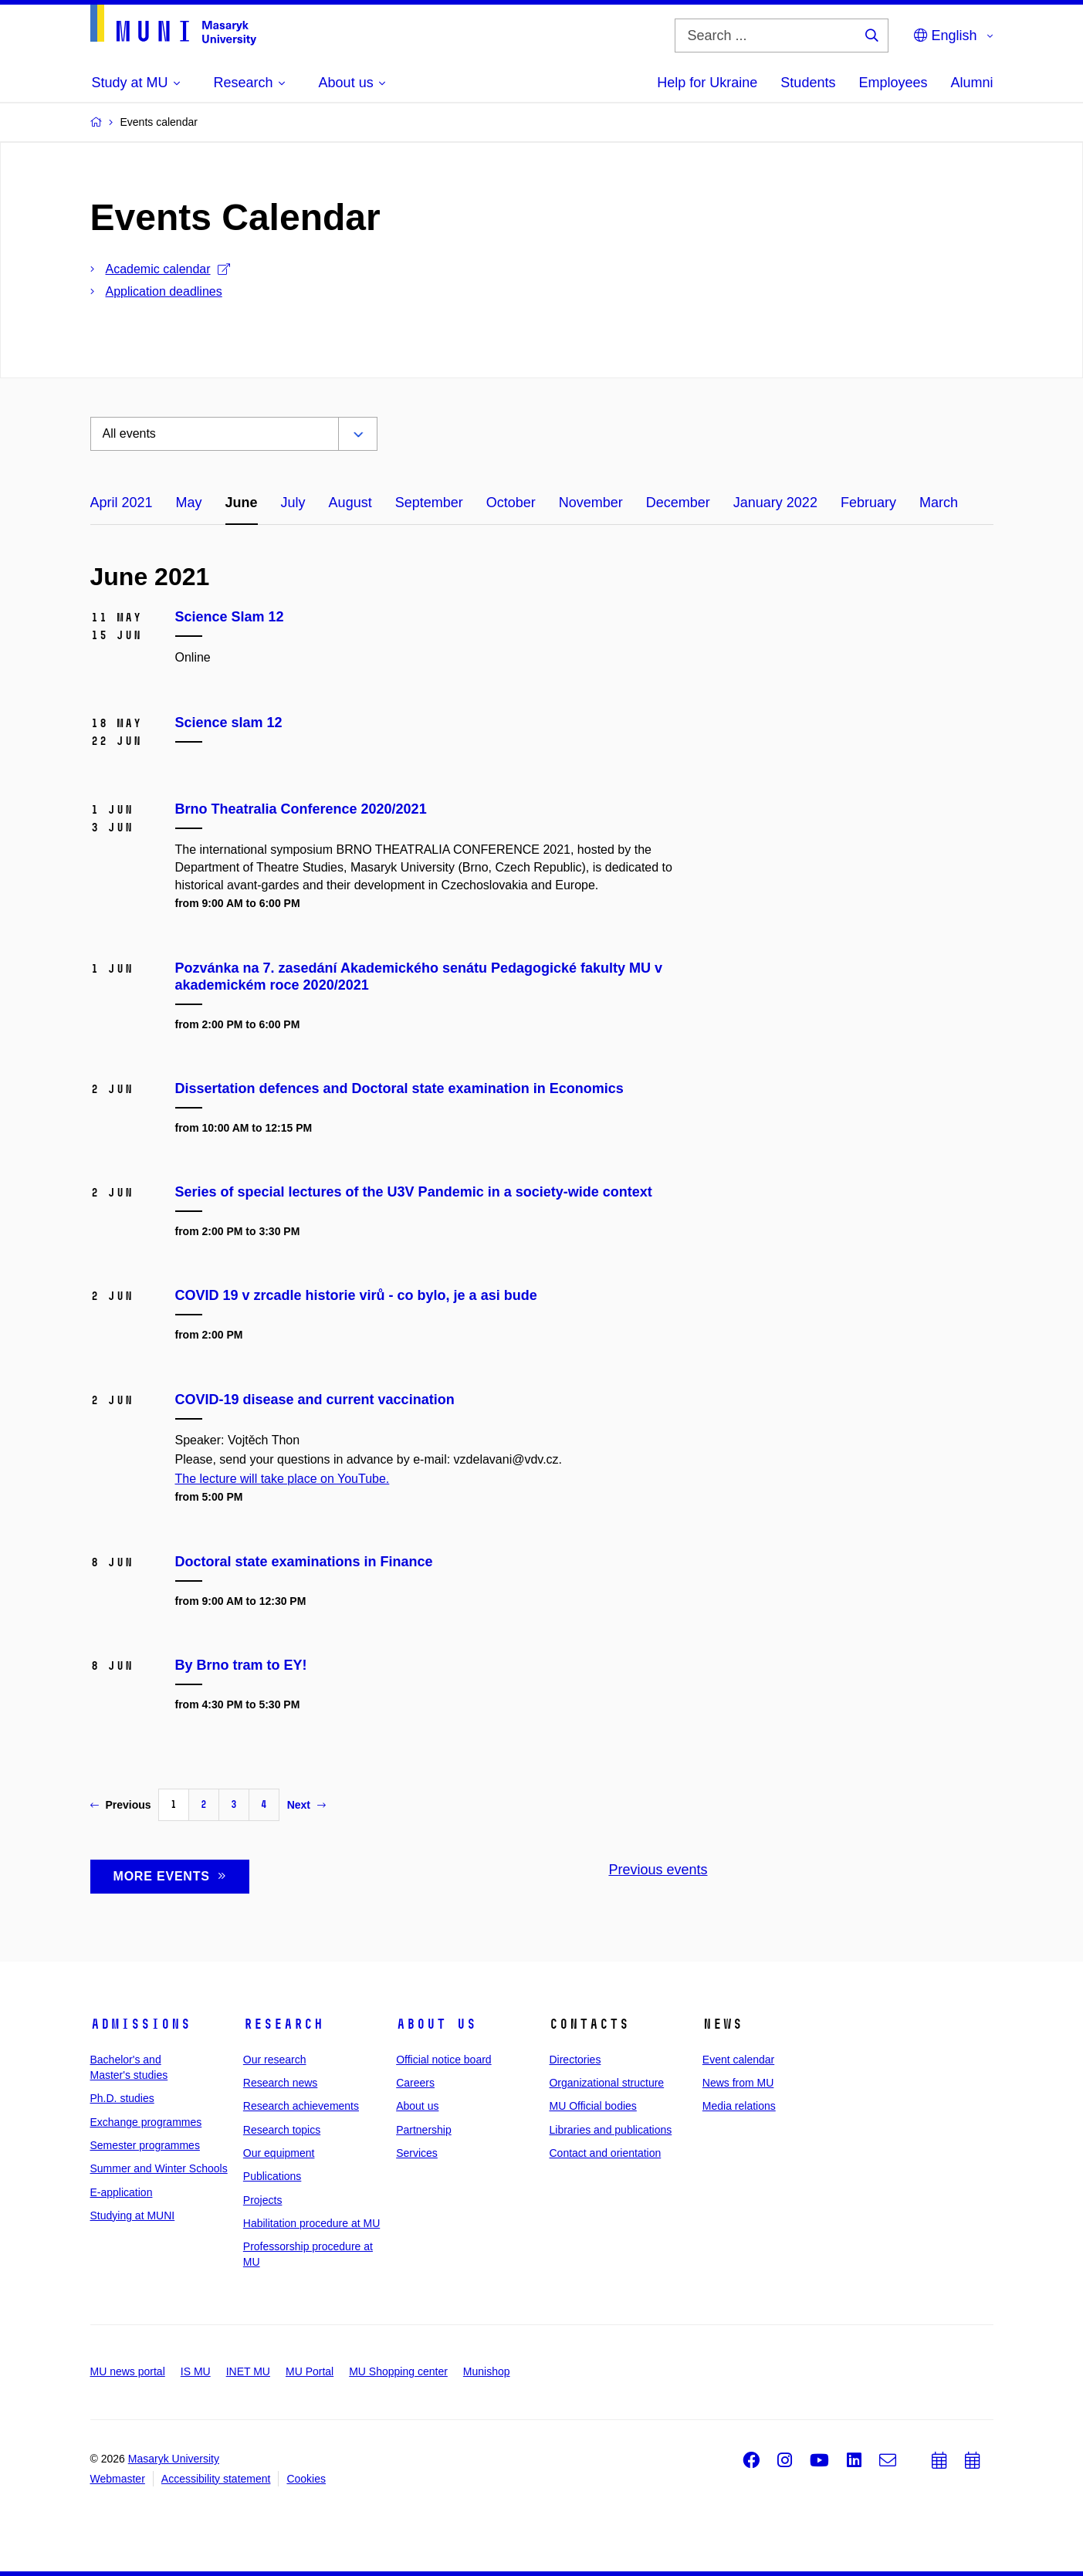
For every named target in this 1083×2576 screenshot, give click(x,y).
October (511, 502)
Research (283, 2024)
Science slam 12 (229, 722)
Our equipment (279, 2153)
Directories (575, 2059)
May (189, 502)
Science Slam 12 (229, 617)
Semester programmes (145, 2145)
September (429, 502)
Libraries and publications (610, 2130)
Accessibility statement (216, 2479)
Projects (263, 2200)
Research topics (281, 2130)
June (241, 502)
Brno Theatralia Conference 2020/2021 (301, 809)
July (293, 502)
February (868, 502)
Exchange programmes (146, 2122)
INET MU (248, 2371)
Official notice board (443, 2059)
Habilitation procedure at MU (311, 2223)
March (938, 502)
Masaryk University (173, 2458)
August (350, 502)
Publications (272, 2176)
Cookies (306, 2479)
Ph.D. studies (122, 2098)
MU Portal (309, 2371)
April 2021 (121, 502)
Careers (415, 2083)
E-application (121, 2192)
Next (306, 1805)
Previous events (657, 1869)
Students (807, 82)
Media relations (739, 2106)
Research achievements (301, 2106)
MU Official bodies (592, 2106)
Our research (274, 2059)
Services (417, 2153)
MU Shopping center (398, 2371)
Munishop (486, 2371)
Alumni (971, 82)
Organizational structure (606, 2083)
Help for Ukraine (707, 82)
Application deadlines (164, 291)
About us (436, 2024)
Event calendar (738, 2059)
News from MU (738, 2083)
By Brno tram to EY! (241, 1665)
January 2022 (775, 502)
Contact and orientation (605, 2153)
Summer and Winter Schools (159, 2168)
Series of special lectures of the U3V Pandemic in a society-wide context (413, 1192)
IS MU (196, 2371)
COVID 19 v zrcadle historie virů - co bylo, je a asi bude (356, 1295)
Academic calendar (168, 269)
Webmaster (117, 2479)
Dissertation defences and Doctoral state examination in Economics (399, 1088)
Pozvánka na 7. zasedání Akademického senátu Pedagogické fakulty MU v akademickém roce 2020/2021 (419, 976)
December (678, 502)
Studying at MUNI (132, 2215)
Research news (280, 2083)
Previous (120, 1805)
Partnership (424, 2130)
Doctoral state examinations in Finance (304, 1561)
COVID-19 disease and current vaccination (315, 1399)
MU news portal (127, 2371)
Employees (892, 82)
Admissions (140, 2024)
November (591, 502)
